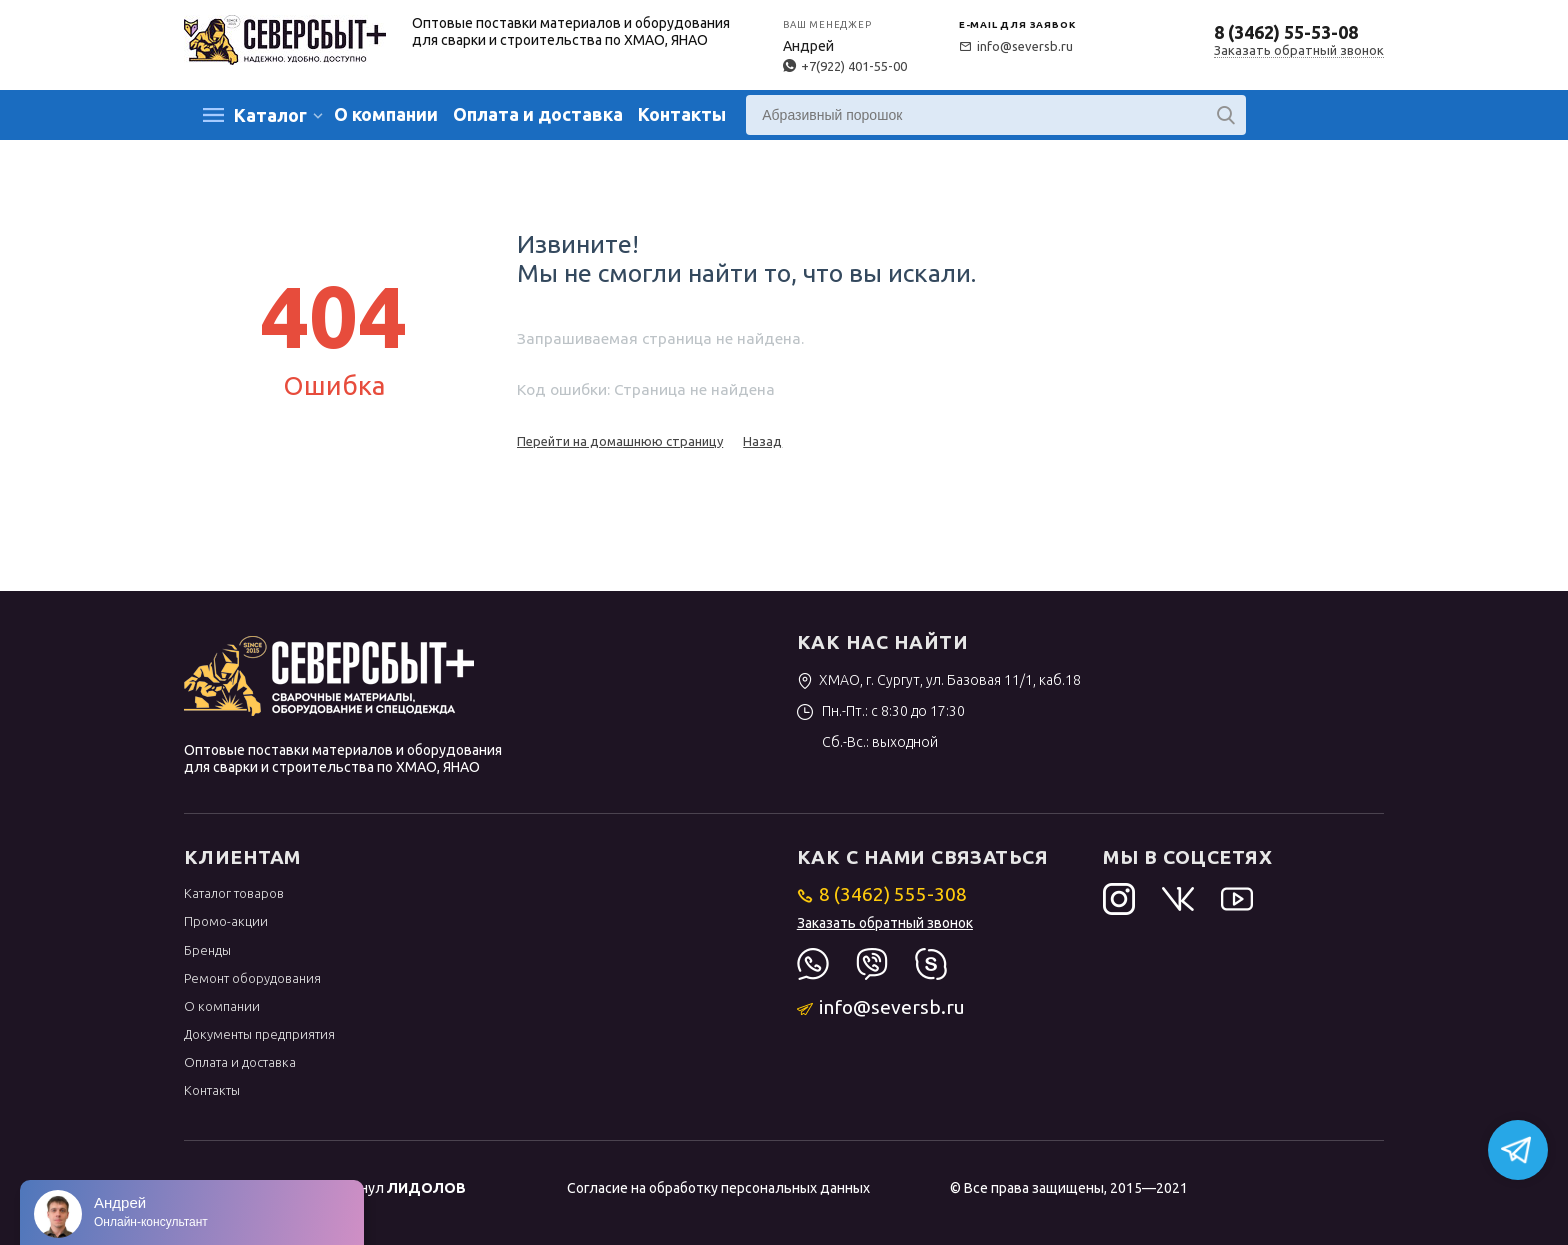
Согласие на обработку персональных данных (718, 1188)
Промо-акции (226, 921)
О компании (386, 114)
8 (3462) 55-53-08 (1286, 32)
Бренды (207, 950)
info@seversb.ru (1016, 46)
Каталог (270, 115)
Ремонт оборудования (252, 978)
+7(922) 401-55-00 (845, 66)
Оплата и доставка (538, 114)
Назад (762, 441)
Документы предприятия (259, 1034)
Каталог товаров (234, 893)
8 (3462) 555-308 (882, 894)
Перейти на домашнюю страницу (620, 441)
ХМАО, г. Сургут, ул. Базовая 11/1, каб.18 (939, 680)
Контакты (682, 114)
